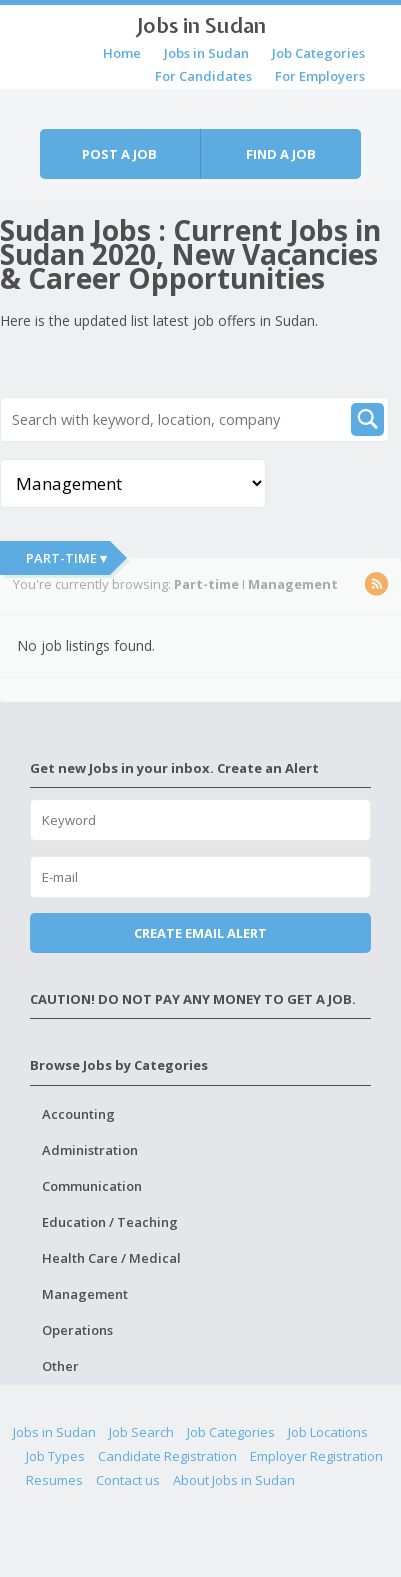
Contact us (128, 1480)
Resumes (54, 1480)
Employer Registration (316, 1456)
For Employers (320, 76)
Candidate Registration (167, 1456)
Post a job (119, 154)
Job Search (141, 1432)
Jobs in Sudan (201, 25)
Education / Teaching (110, 1222)
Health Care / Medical (111, 1258)
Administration (90, 1150)
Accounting (78, 1114)
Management (85, 1294)
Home (122, 53)
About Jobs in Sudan (234, 1480)
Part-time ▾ (66, 558)
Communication (92, 1186)
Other (60, 1366)
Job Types (55, 1456)
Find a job (281, 154)
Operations (77, 1330)
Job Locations (328, 1432)
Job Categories (318, 53)
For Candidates (203, 76)
